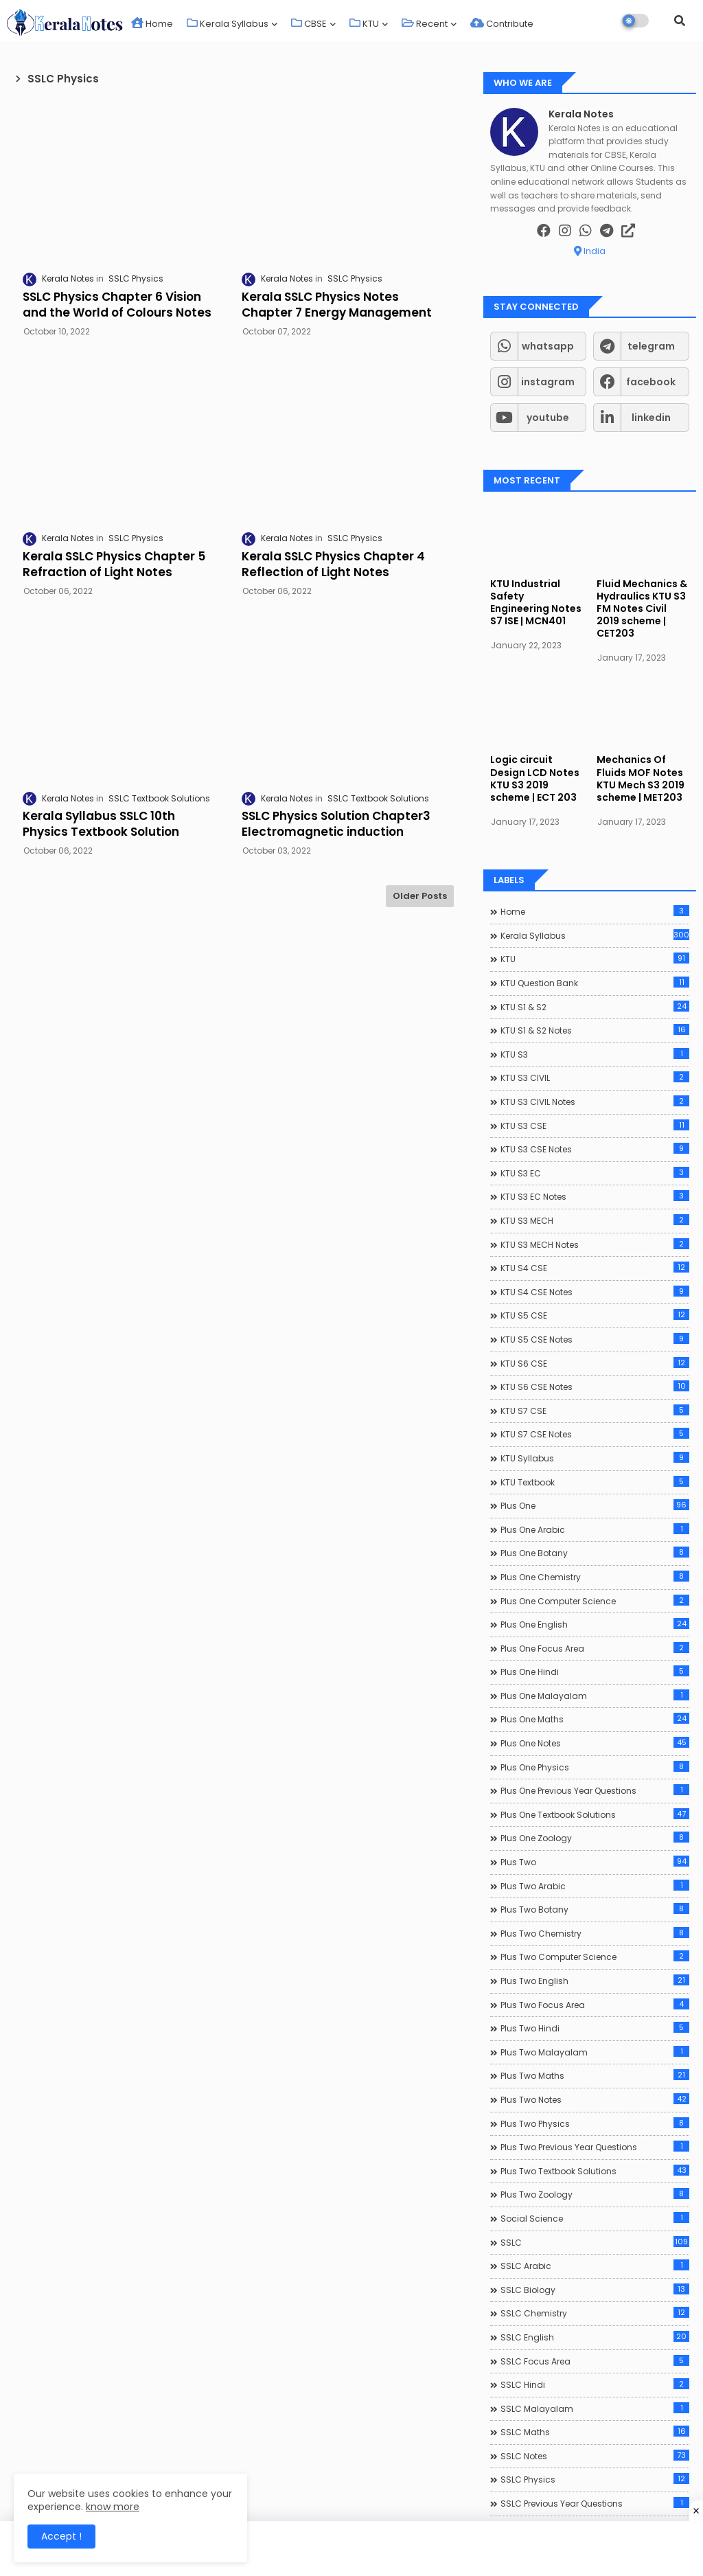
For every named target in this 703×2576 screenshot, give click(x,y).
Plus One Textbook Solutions (594, 1814)
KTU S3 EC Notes (594, 1196)
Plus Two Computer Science (594, 1956)
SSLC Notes (594, 2456)
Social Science (594, 2218)
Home (152, 23)
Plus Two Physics (594, 2123)
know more (112, 2507)
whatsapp (548, 346)
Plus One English (594, 1624)
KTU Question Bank (594, 983)
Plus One (594, 1505)
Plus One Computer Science (594, 1601)
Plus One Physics (594, 1767)
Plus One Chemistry (594, 1577)
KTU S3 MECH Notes (594, 1244)
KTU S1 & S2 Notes (594, 1030)
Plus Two (594, 1862)
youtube (548, 417)
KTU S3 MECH (594, 1220)
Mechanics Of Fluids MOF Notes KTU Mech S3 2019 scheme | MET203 (640, 778)
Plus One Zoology (594, 1838)
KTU (364, 23)
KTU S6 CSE (594, 1363)
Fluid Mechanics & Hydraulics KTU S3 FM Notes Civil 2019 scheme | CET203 (642, 609)
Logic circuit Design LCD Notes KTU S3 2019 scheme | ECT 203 (534, 778)
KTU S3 (594, 1054)
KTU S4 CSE (594, 1268)
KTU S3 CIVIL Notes (594, 1101)
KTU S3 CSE (594, 1125)
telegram (651, 346)
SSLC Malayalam (594, 2408)
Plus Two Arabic (594, 1886)
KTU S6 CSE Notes (594, 1386)
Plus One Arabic (594, 1529)
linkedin (651, 417)
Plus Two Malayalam (594, 2052)
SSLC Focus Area (594, 2361)
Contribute (501, 23)
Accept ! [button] (61, 2536)
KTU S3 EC (594, 1173)
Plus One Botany (594, 1553)
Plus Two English (594, 1980)
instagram (548, 382)
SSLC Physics (594, 2479)
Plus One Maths (594, 1719)
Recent (425, 23)
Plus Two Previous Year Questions (594, 2147)
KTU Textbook (594, 1482)
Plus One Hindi (594, 1671)
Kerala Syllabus (227, 23)
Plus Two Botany (594, 1909)
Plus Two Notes (594, 2099)
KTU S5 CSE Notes (594, 1339)
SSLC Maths (594, 2432)
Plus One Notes (594, 1743)
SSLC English (594, 2337)
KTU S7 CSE (594, 1410)
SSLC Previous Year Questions (594, 2503)
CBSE (309, 23)
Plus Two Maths (594, 2075)
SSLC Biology (594, 2289)
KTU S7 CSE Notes (594, 1434)
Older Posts (420, 895)
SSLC (594, 2242)
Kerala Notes (581, 114)
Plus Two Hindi (594, 2028)
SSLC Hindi (594, 2384)
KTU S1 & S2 (594, 1007)
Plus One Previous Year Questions (594, 1790)
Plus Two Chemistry (594, 1933)
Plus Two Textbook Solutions (594, 2171)
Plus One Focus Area (594, 1648)
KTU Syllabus (594, 1458)
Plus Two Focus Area (594, 2004)
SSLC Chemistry (594, 2313)
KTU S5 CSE (594, 1315)
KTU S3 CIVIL (594, 1077)
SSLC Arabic (594, 2265)
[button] (679, 20)
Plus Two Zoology (594, 2194)
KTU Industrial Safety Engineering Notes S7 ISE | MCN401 (535, 603)
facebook (651, 382)
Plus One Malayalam (594, 1695)
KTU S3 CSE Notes (594, 1149)
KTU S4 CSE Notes (594, 1292)
